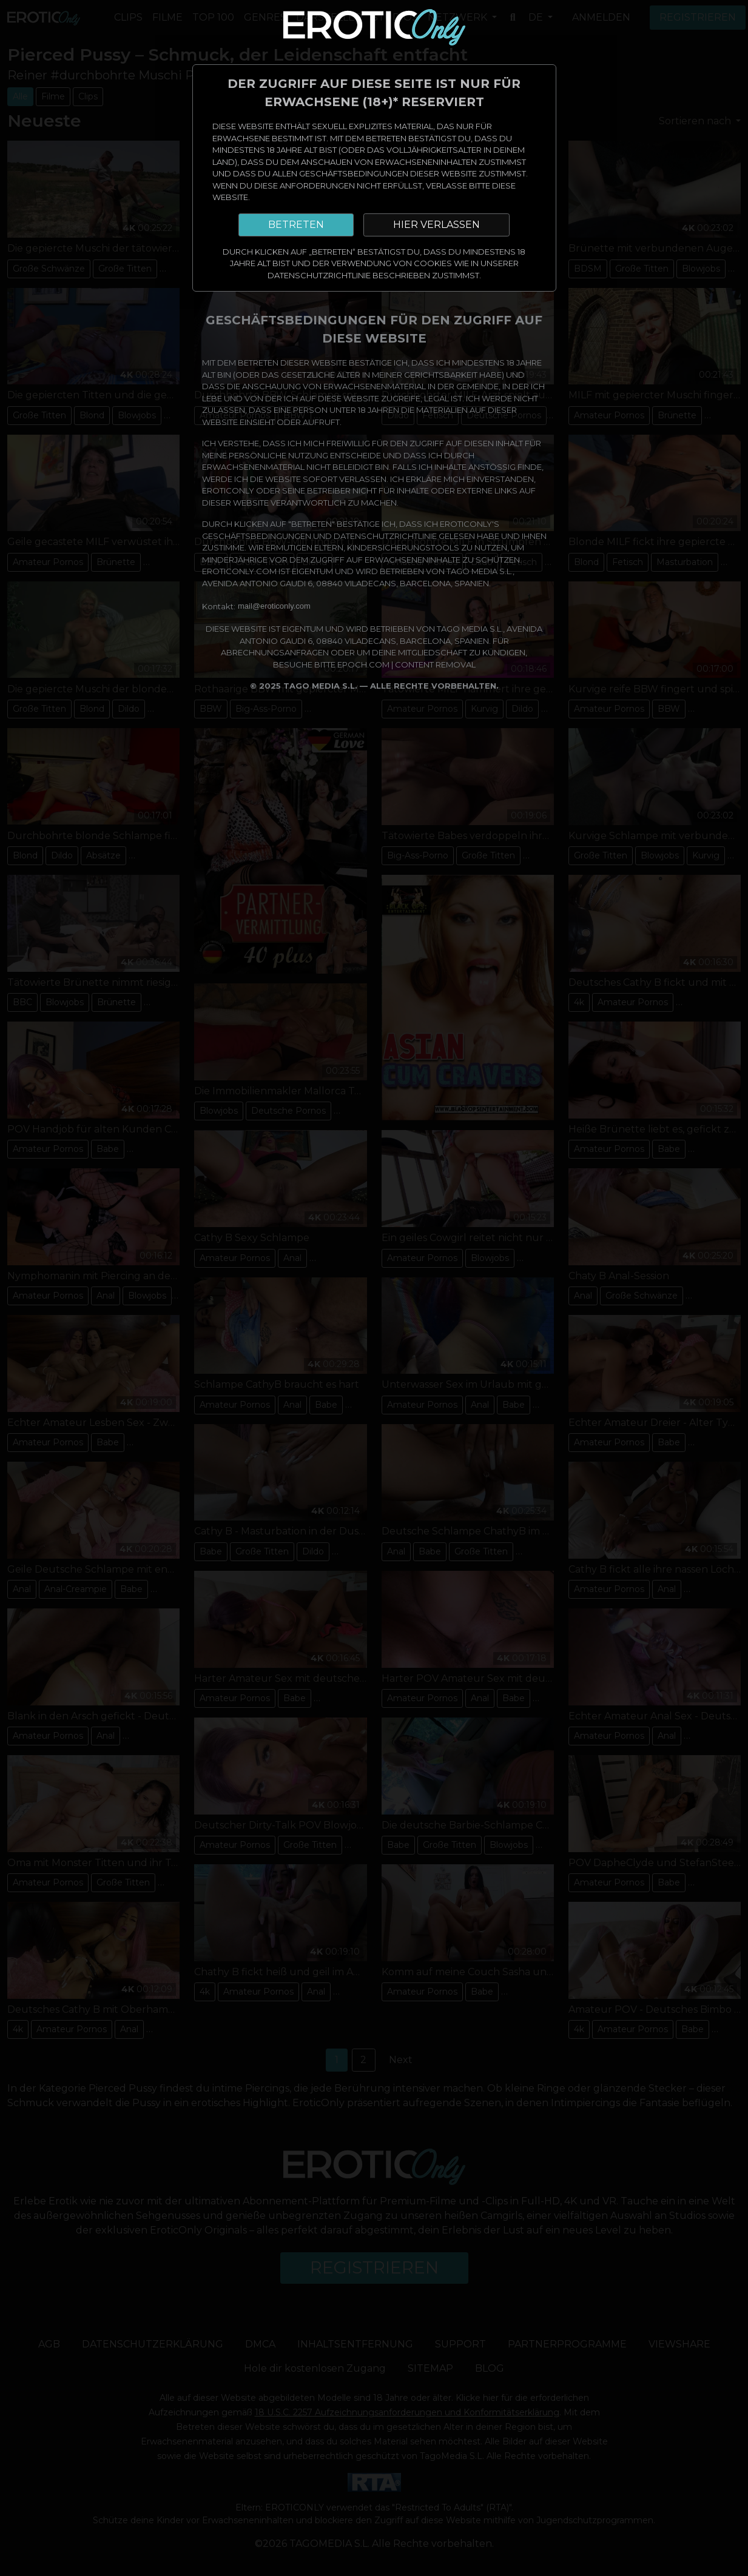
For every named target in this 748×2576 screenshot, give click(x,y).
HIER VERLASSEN (436, 224)
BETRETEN (296, 224)
